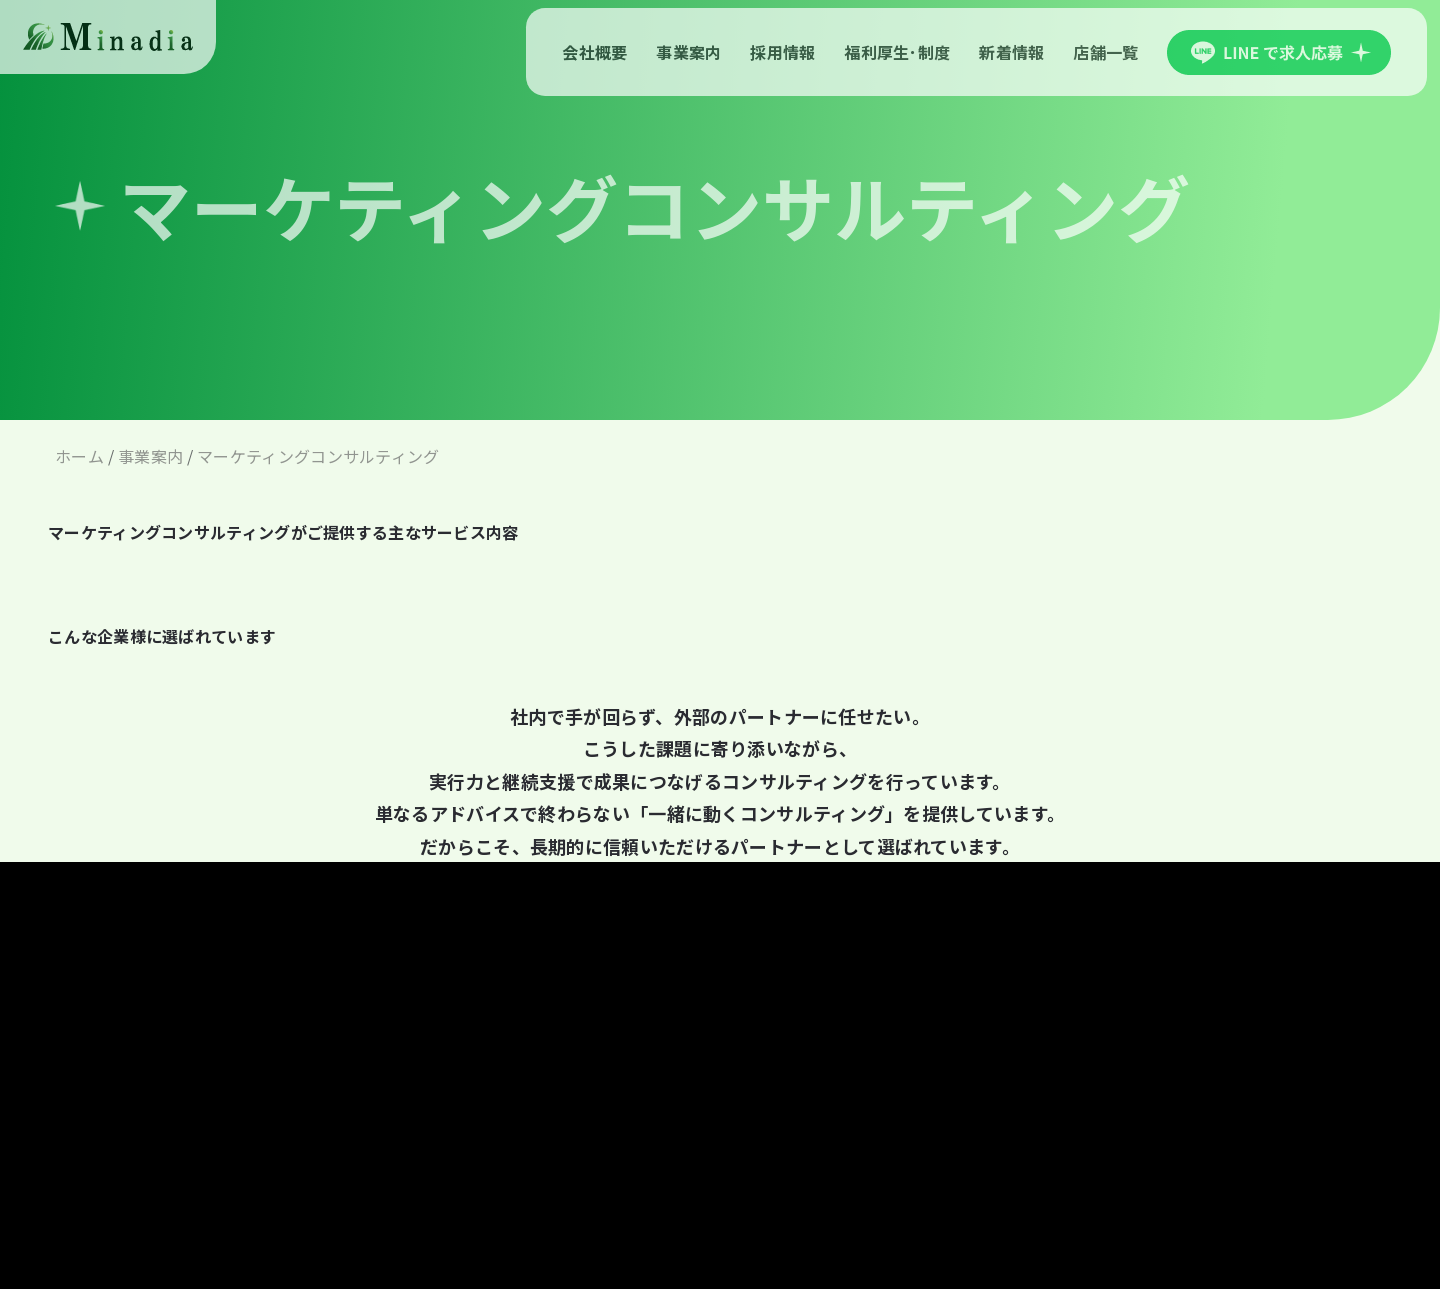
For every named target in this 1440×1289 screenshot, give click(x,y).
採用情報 (782, 52)
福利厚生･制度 (897, 52)
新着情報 (1011, 52)
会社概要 (594, 52)
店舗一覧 (1105, 52)
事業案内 (688, 52)
